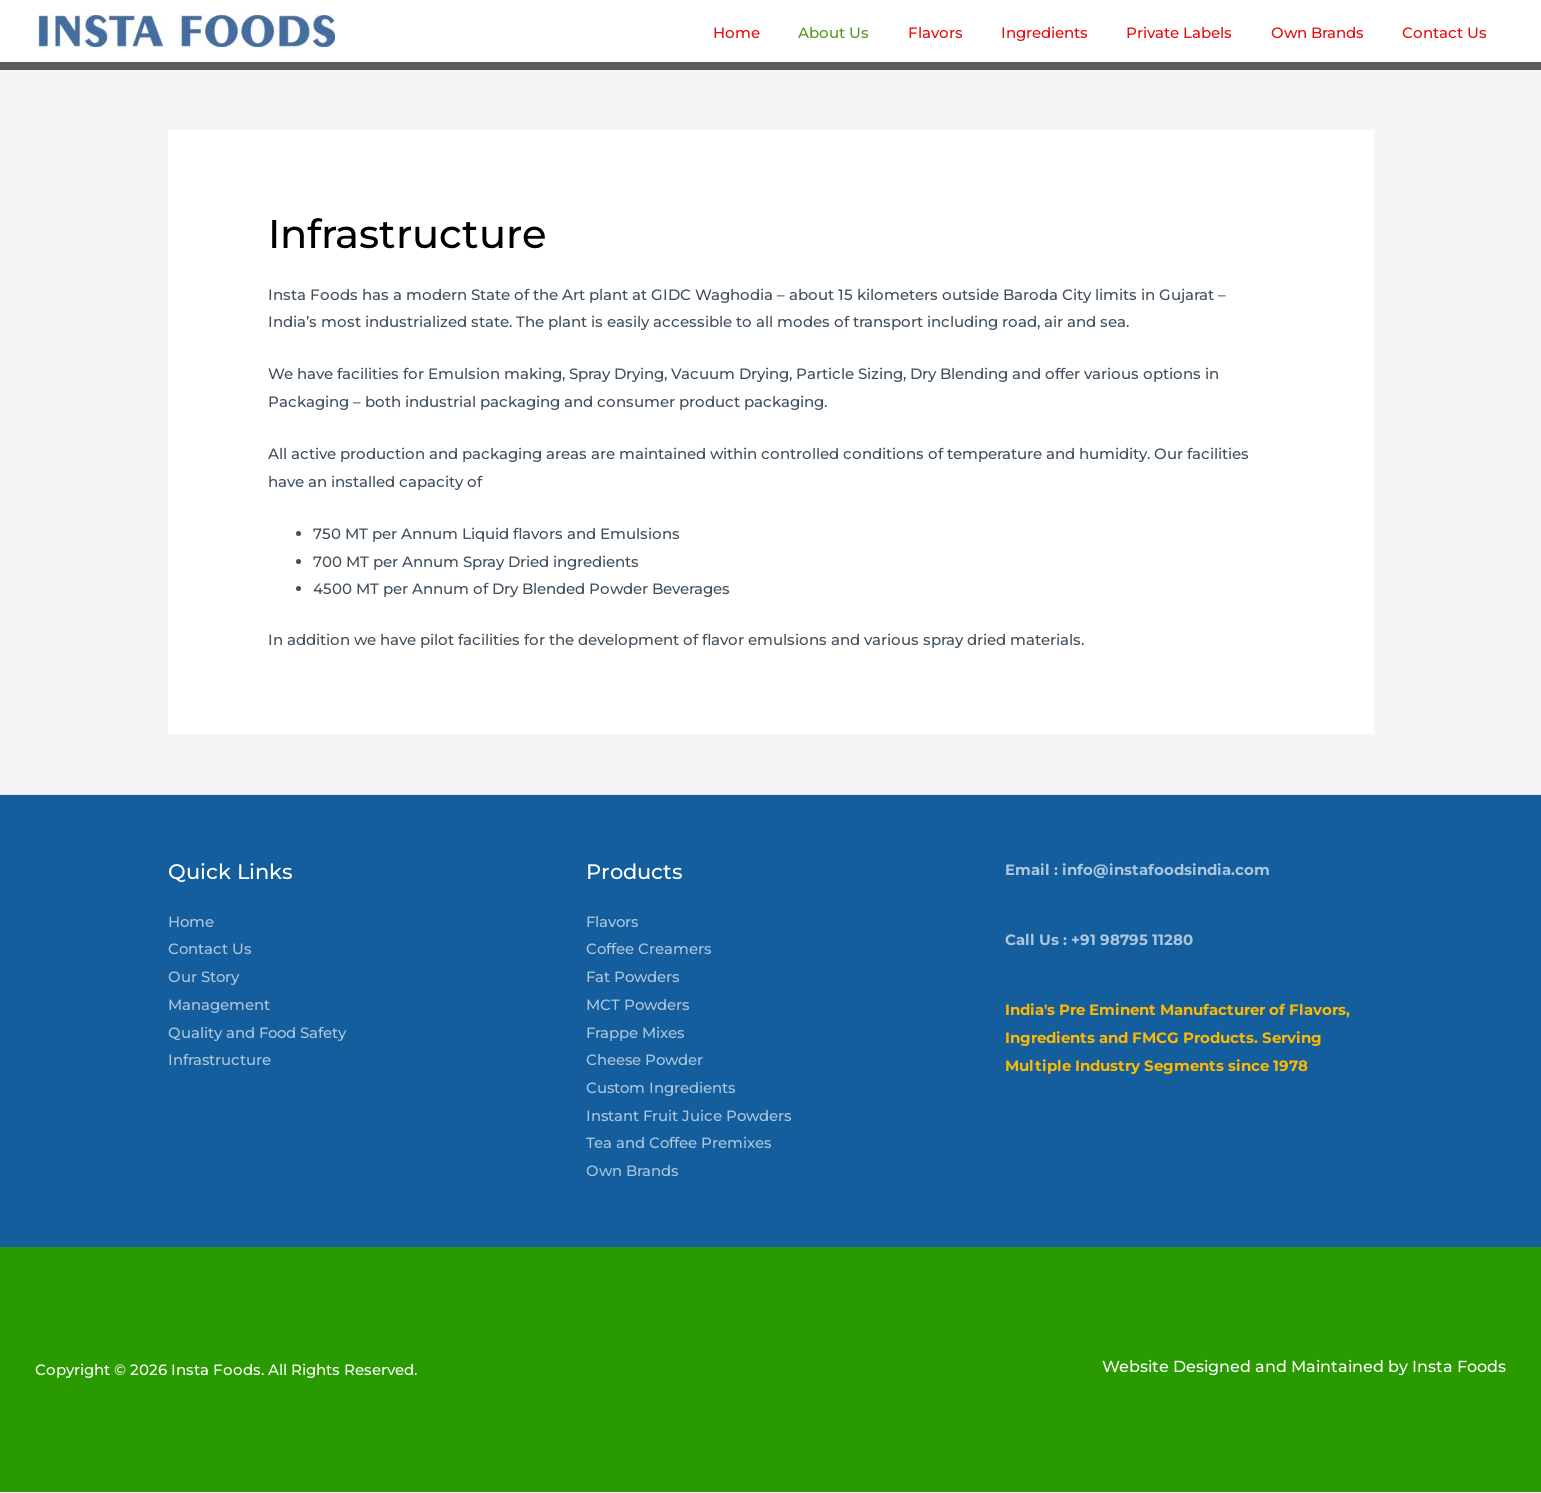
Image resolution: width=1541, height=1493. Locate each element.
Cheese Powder (645, 1061)
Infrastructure (220, 1061)
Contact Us (210, 950)
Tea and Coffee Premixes (679, 1145)
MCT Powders (638, 1005)
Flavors (613, 922)
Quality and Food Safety (258, 1033)
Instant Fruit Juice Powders (690, 1117)
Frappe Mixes (636, 1033)
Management (219, 1005)
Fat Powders (634, 977)
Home (191, 922)
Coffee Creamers (649, 950)
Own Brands (632, 1172)
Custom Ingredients (662, 1089)
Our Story (204, 977)
